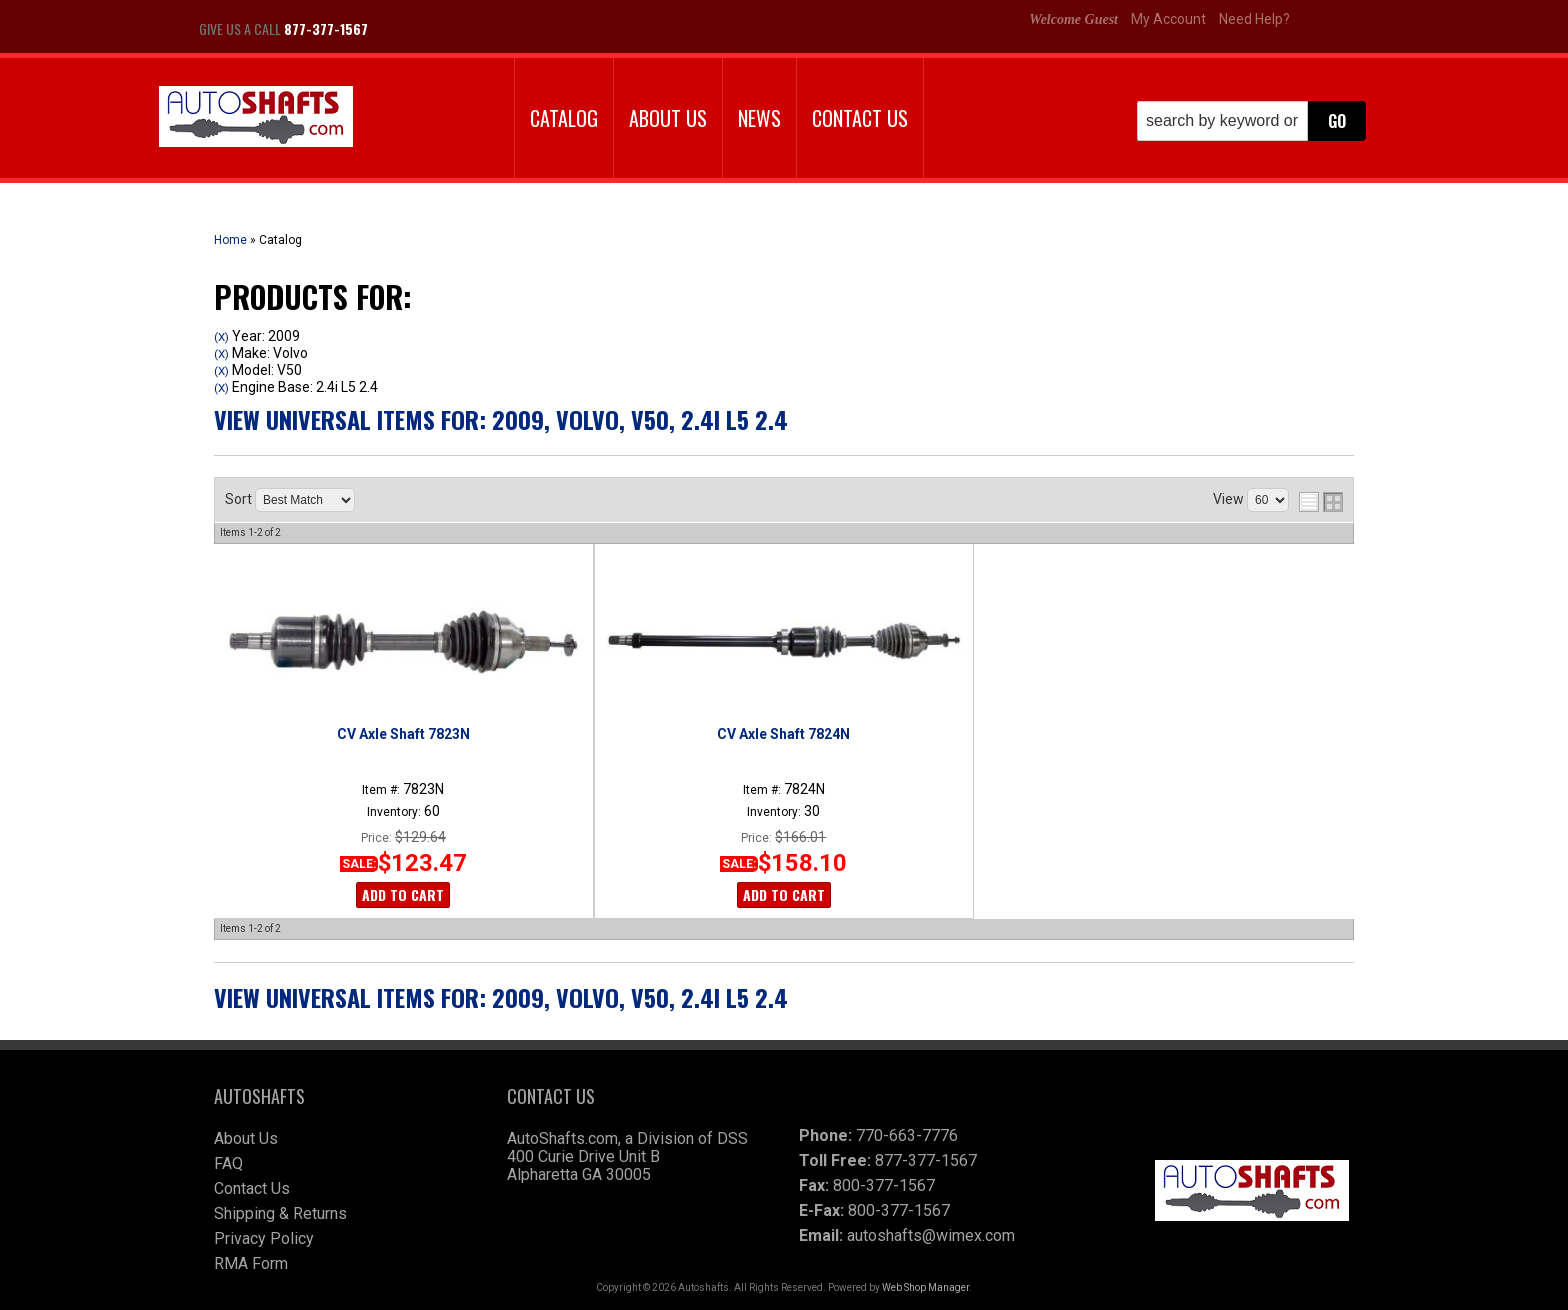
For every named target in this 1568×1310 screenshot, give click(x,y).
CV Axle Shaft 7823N (403, 734)
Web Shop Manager (925, 1287)
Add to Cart (403, 894)
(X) (221, 337)
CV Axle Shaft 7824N (783, 734)
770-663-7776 (907, 1135)
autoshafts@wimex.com (931, 1235)
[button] (1251, 121)
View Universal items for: (501, 419)
